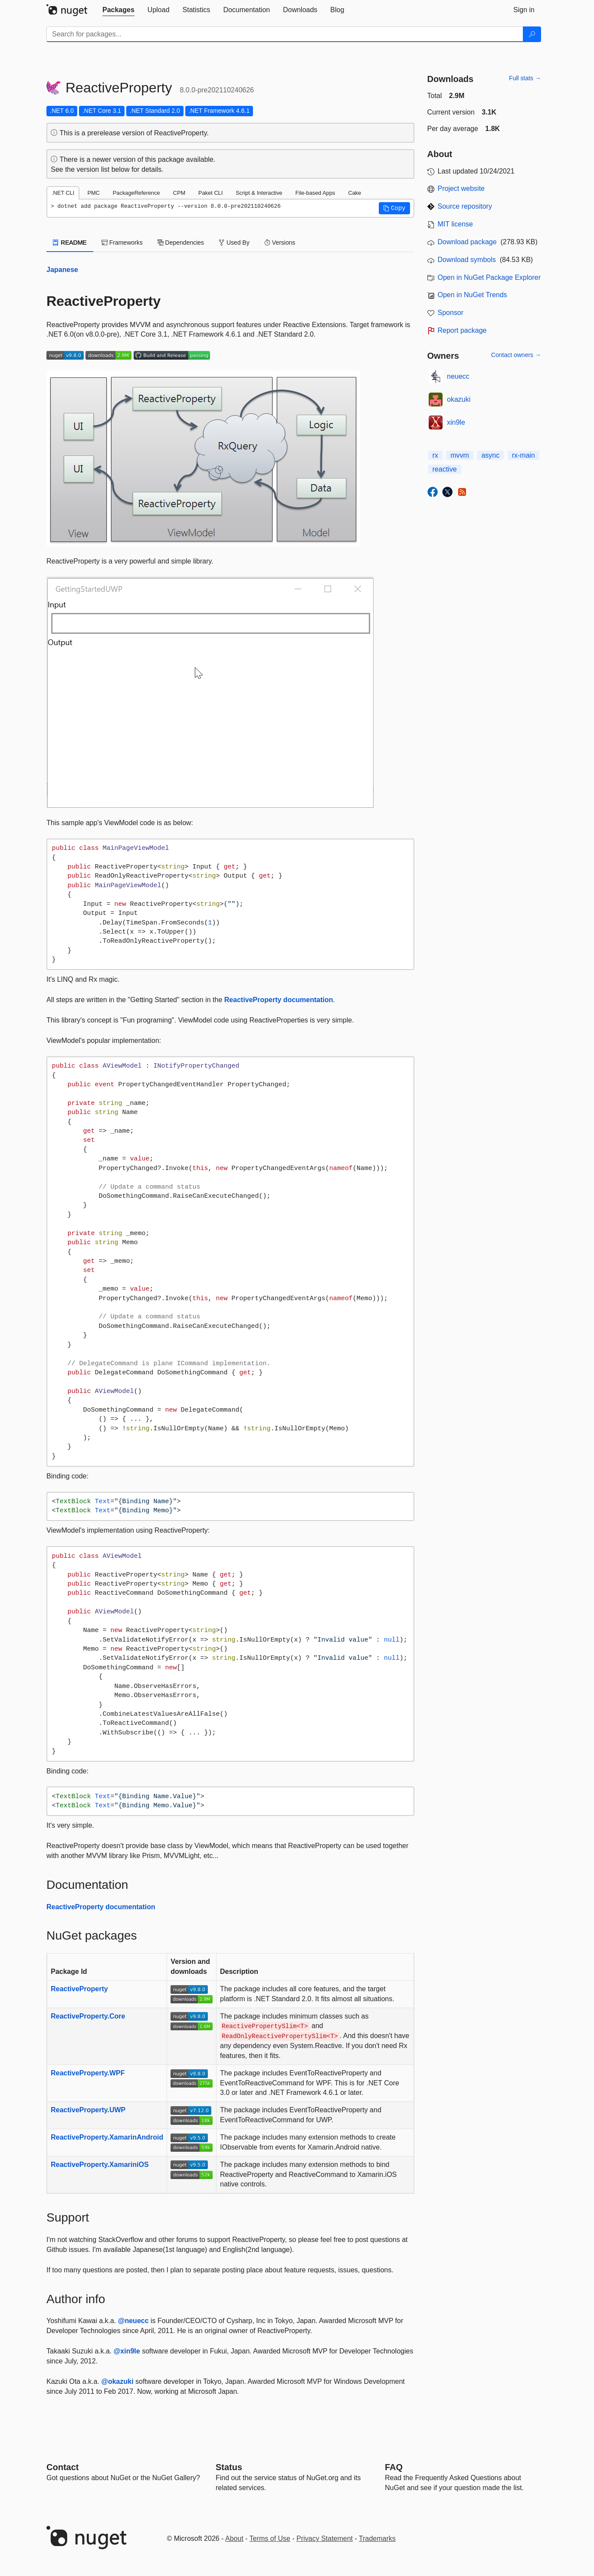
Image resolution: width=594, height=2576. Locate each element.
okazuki (458, 399)
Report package (462, 330)
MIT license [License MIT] (455, 224)
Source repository (465, 206)
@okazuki (117, 2381)
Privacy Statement (324, 2538)
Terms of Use (269, 2538)
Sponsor (451, 312)
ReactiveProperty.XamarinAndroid (107, 2137)
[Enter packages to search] (284, 34)
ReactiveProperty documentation (278, 999)
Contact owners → (516, 354)
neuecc (458, 376)
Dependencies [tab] (181, 242)
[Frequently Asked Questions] (394, 2467)
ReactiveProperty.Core (88, 2016)
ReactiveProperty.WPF (88, 2073)
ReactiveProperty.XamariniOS (100, 2164)
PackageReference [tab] (136, 193)
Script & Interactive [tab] (259, 193)
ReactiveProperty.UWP (88, 2110)
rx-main (523, 455)
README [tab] (70, 242)
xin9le (456, 422)
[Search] (532, 34)
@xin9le (127, 2351)
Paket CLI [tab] (210, 193)
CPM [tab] (179, 193)
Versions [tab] (279, 242)
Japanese (62, 269)
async (490, 455)
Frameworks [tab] (122, 242)
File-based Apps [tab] (315, 193)
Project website (461, 188)
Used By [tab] (234, 242)
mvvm (459, 455)
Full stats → (525, 78)
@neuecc (133, 2320)
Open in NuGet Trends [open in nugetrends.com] (472, 294)
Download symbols (467, 259)
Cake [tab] (354, 193)
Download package (467, 242)
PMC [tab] (93, 193)
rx (435, 455)
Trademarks (377, 2538)
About (234, 2538)
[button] (394, 208)
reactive (445, 469)
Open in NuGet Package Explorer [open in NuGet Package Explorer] (489, 277)
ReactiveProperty (79, 1989)
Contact (62, 2467)
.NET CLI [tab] (63, 193)
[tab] (118, 10)
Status (229, 2467)
